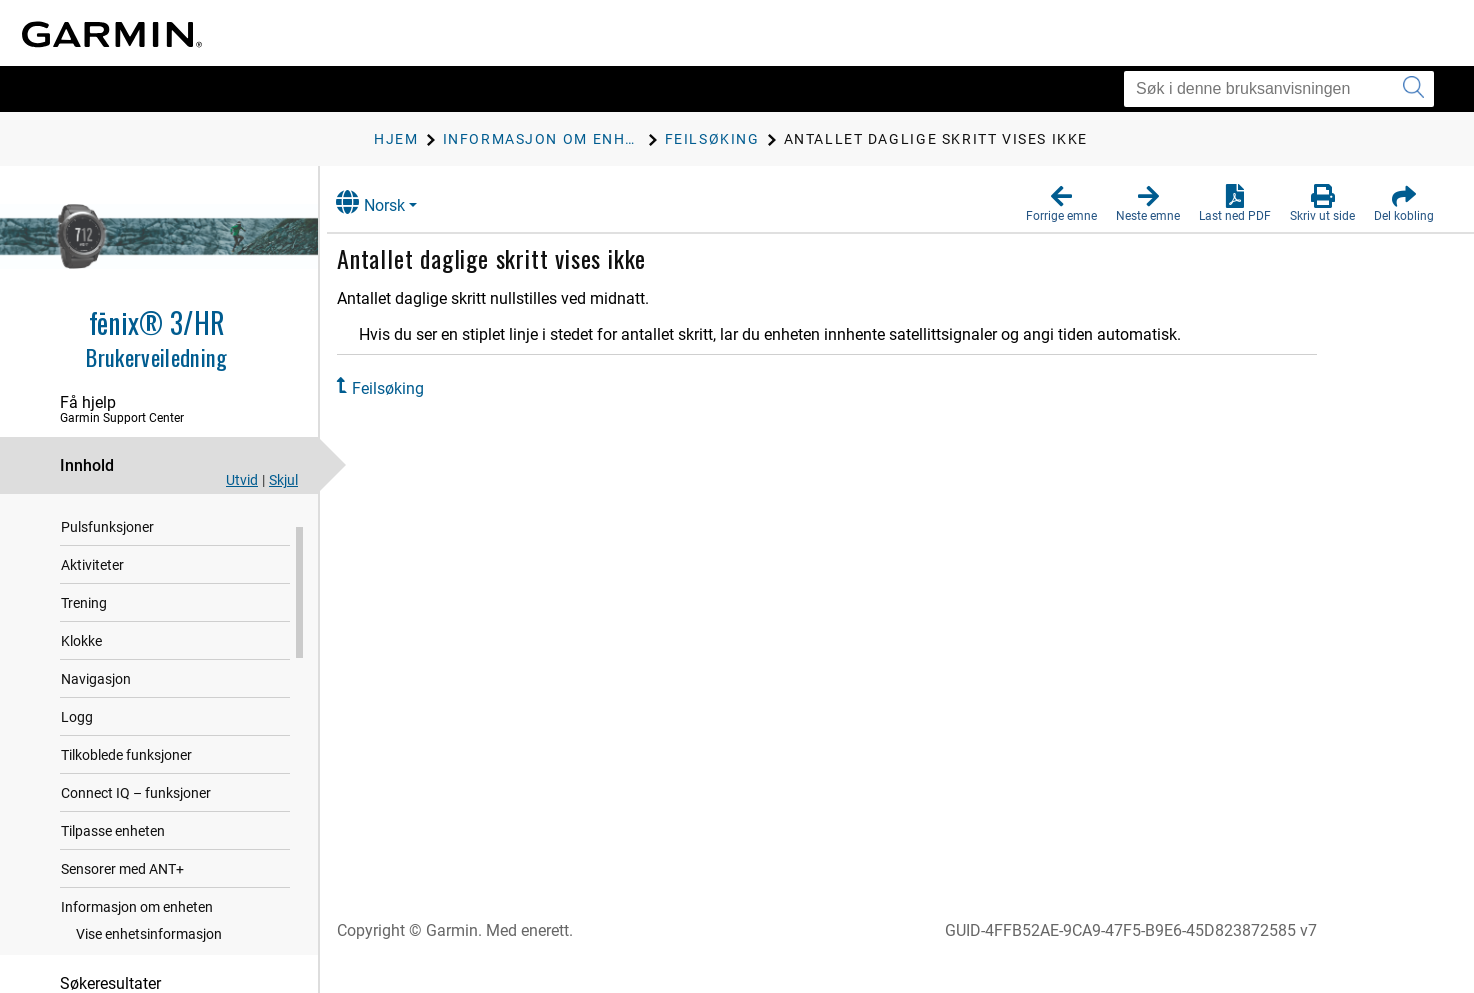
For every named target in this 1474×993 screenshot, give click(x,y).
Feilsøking (407, 388)
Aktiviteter (92, 587)
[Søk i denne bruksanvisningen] (1279, 89)
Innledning (93, 511)
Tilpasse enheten (113, 853)
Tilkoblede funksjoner (126, 777)
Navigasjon (96, 701)
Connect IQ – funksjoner (136, 815)
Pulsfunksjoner (107, 549)
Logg (77, 739)
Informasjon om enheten (137, 929)
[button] (1061, 204)
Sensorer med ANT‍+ (122, 891)
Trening (84, 625)
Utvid (242, 480)
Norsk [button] (389, 202)
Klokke (81, 663)
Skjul (283, 480)
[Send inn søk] (1413, 89)
